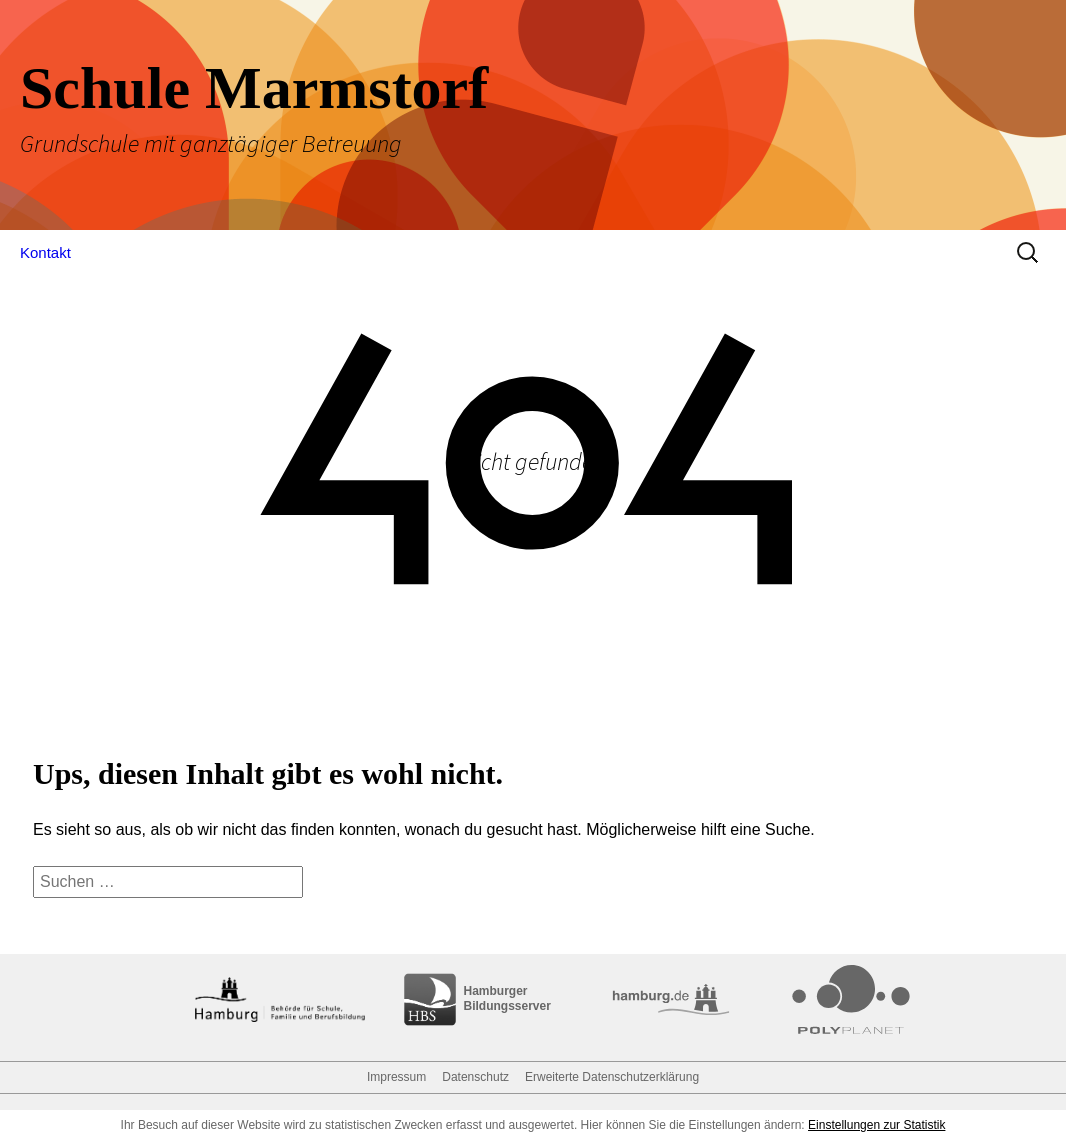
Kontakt (45, 252)
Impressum (396, 1077)
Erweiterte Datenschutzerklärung (612, 1077)
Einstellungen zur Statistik (876, 1125)
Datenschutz (475, 1077)
